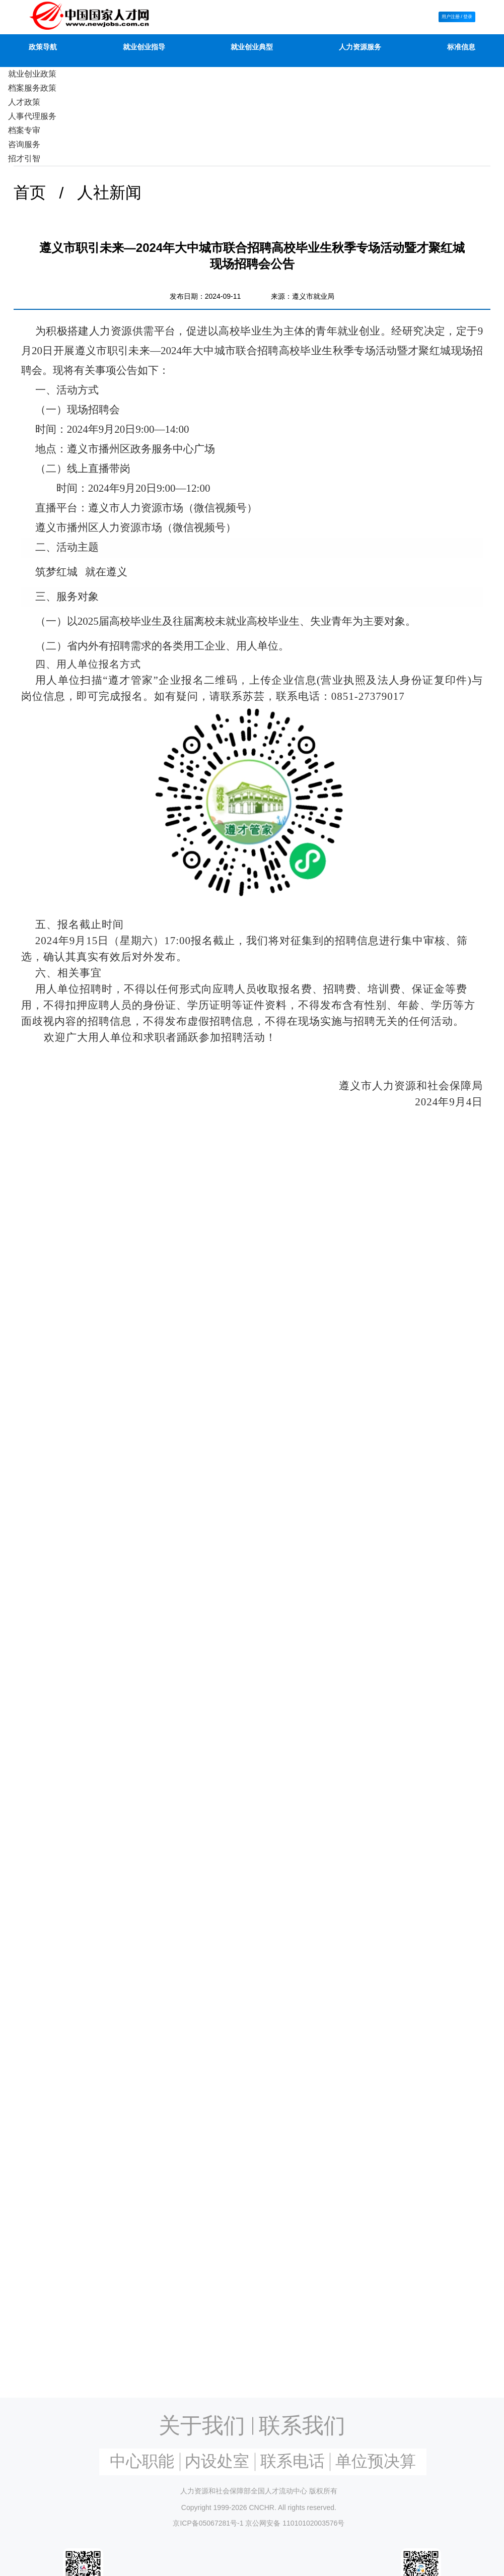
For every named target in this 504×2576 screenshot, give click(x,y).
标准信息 (461, 47)
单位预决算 (375, 2461)
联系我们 (302, 2425)
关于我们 (202, 2425)
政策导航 (43, 47)
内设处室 (217, 2461)
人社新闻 (109, 192)
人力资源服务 (360, 47)
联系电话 (292, 2461)
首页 (30, 192)
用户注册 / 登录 (457, 16)
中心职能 (142, 2461)
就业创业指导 (144, 47)
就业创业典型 (252, 47)
